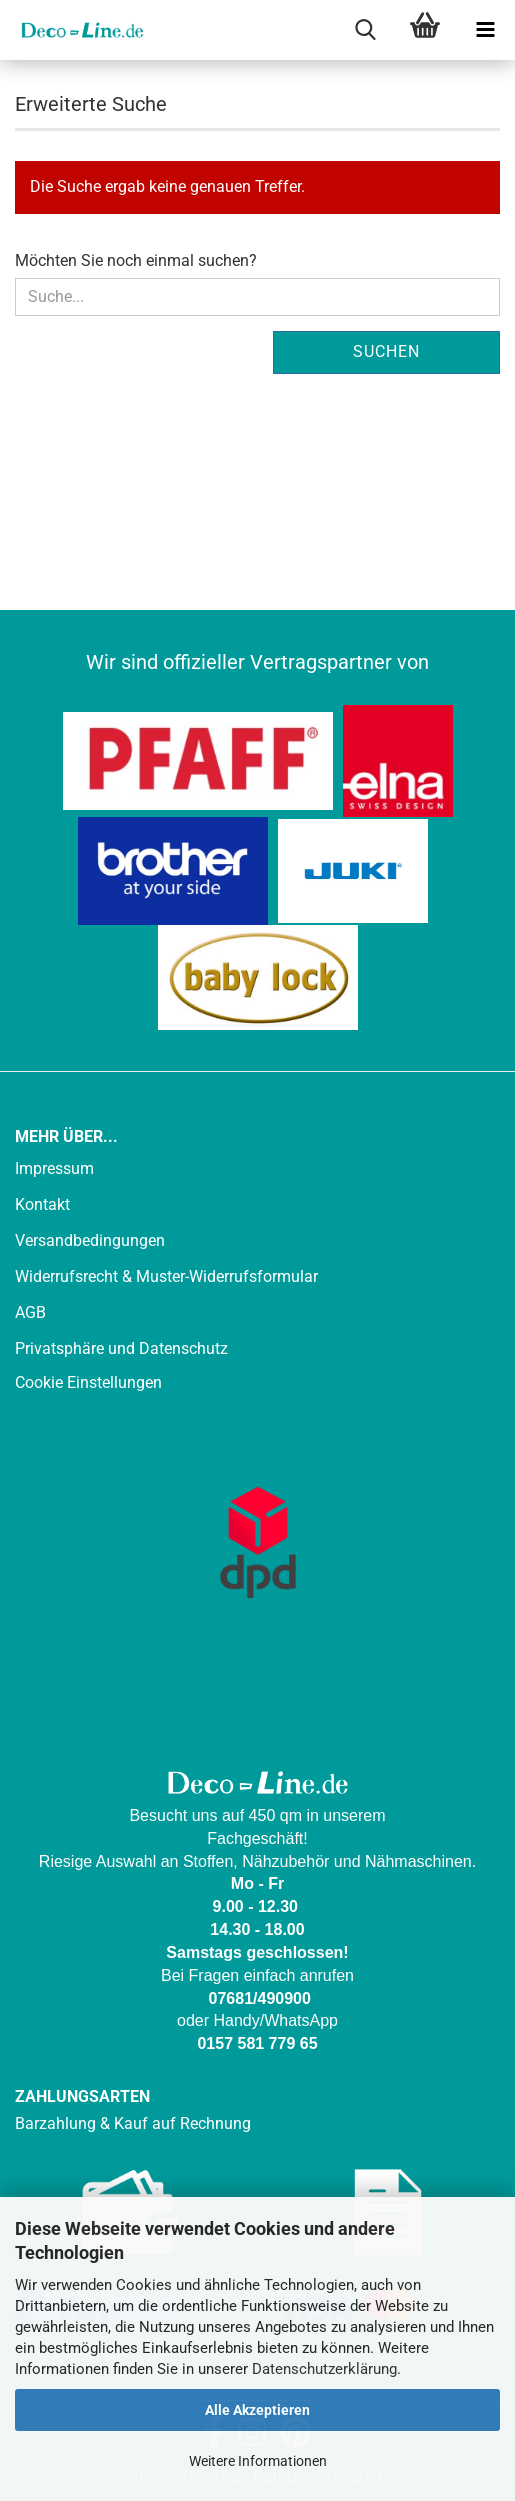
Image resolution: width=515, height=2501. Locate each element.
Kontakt (42, 1204)
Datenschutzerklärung (324, 2369)
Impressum (54, 1168)
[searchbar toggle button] (365, 30)
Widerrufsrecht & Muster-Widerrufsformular (166, 1276)
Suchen (386, 351)
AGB (30, 1312)
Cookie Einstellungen (88, 1382)
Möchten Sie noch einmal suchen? (136, 260)
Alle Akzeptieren (257, 2410)
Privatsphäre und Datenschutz (121, 1348)
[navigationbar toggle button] (485, 30)
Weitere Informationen (258, 2461)
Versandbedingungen (90, 1240)
